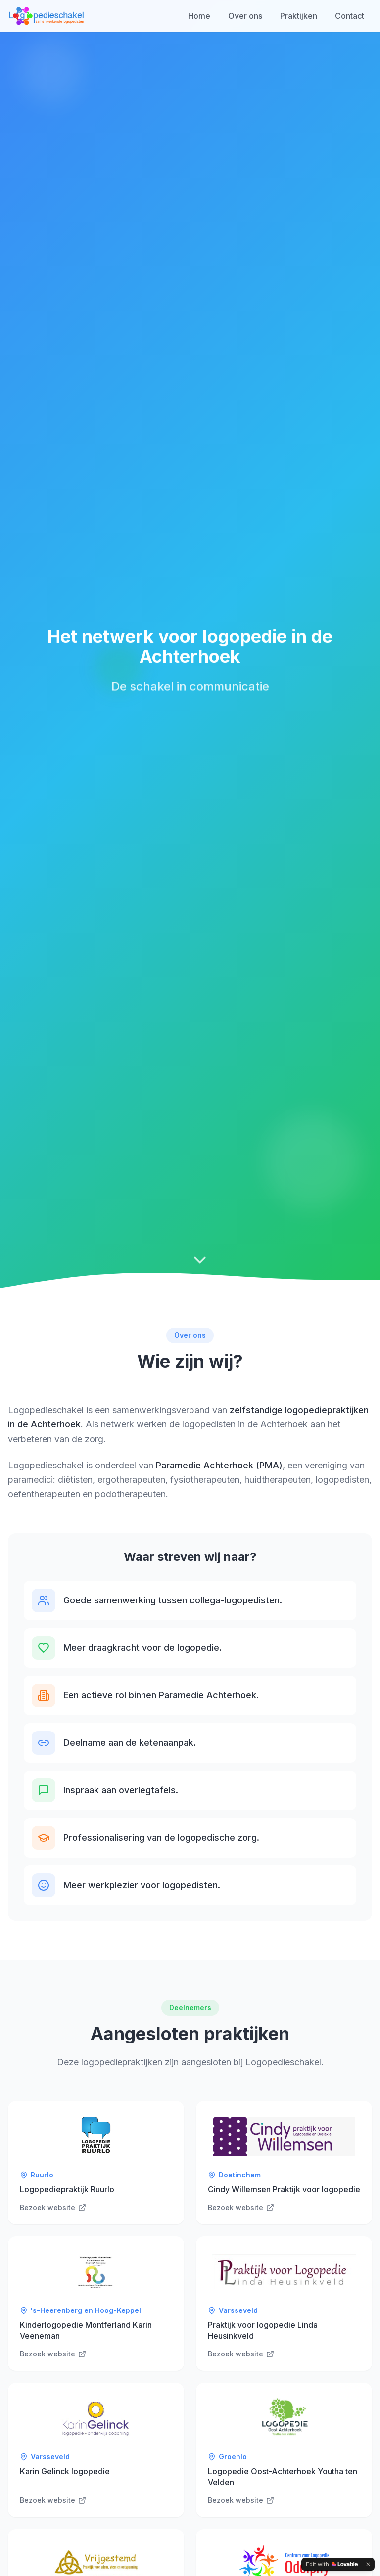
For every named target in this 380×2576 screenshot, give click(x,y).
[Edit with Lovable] (332, 2564)
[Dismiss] (368, 2564)
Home (199, 16)
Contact (349, 16)
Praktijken (298, 16)
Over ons (245, 16)
